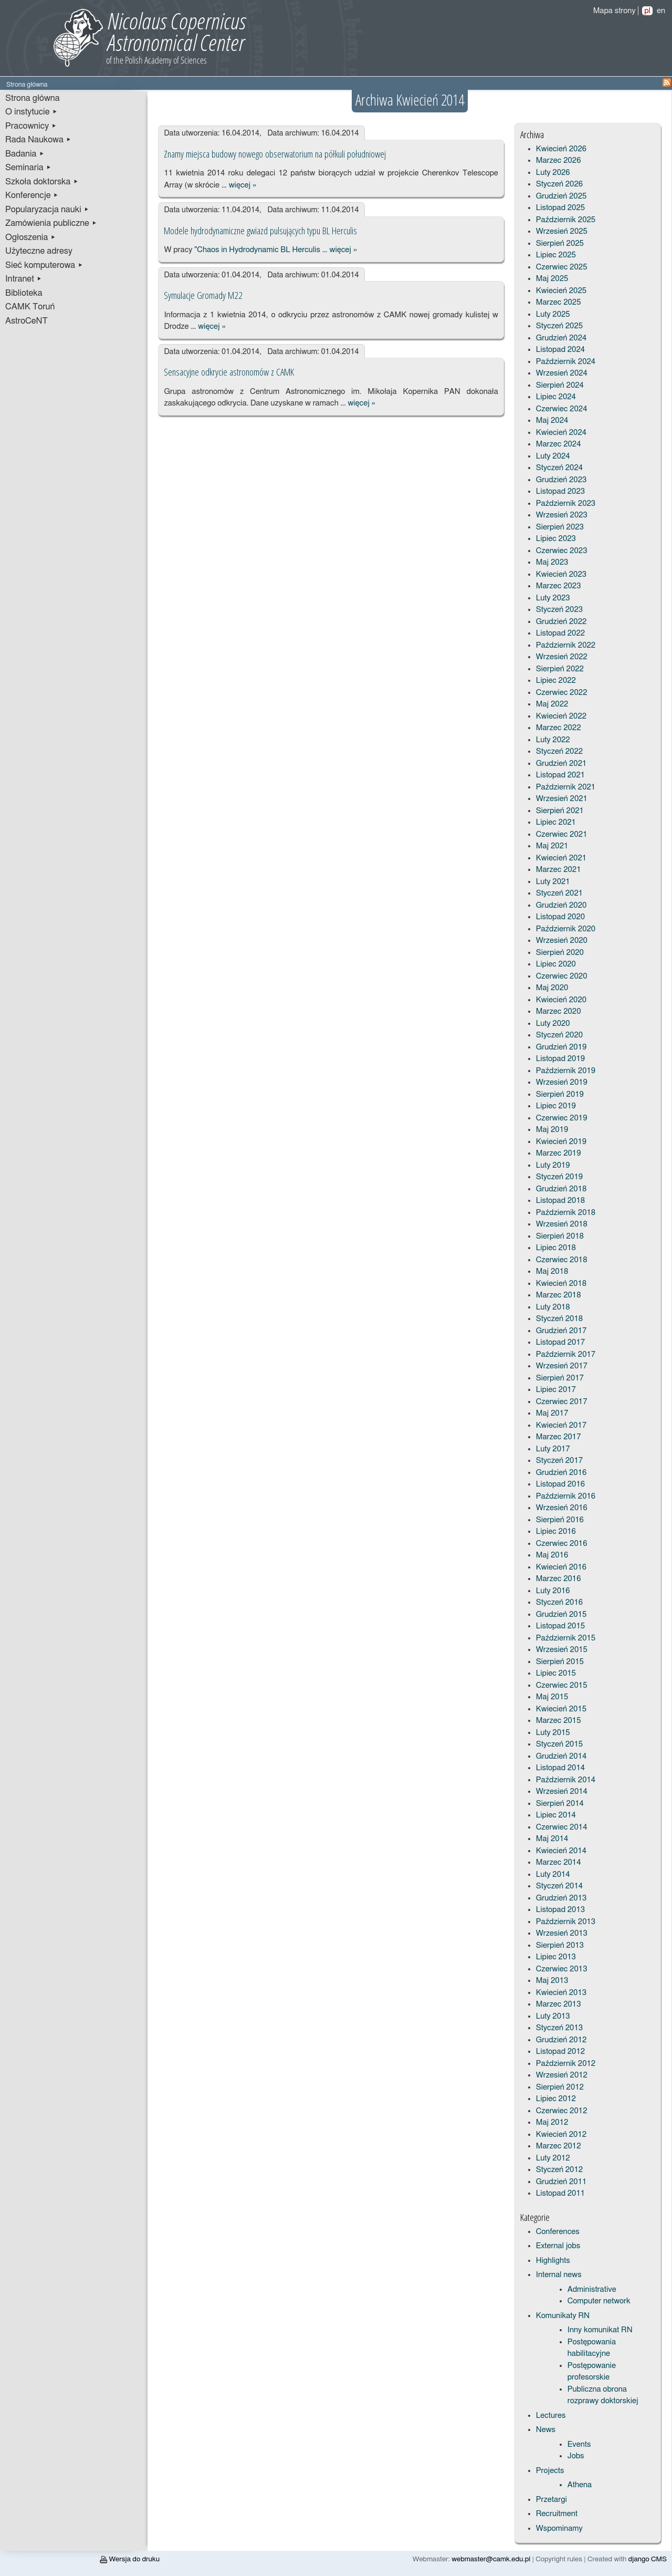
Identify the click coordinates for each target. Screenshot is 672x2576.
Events (579, 2444)
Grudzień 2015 (561, 1614)
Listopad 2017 (560, 1342)
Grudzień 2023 (561, 480)
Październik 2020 (565, 929)
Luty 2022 (553, 740)
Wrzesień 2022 (561, 657)
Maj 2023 (552, 562)
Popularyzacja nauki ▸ (47, 209)
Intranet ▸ (23, 279)
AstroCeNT (26, 321)
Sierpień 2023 (560, 527)
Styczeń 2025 (559, 326)
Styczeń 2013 (559, 2028)
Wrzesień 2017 (561, 1366)
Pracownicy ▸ (31, 126)
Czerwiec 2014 (561, 1827)
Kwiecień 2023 (561, 574)
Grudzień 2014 (561, 1756)
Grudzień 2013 (561, 1898)
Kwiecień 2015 (561, 1709)
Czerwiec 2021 (561, 834)
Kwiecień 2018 (561, 1283)
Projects (550, 2471)
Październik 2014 (565, 1780)
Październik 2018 (565, 1213)
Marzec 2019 (558, 1153)
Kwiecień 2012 (561, 2134)
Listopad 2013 (560, 1910)
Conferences (558, 2232)
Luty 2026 (553, 172)
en (661, 11)
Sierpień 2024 (560, 385)
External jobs (558, 2246)
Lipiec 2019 (556, 1106)
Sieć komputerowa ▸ (44, 265)
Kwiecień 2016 (561, 1567)
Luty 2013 (553, 2016)
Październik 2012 (565, 2064)
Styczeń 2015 (559, 1744)
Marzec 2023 (558, 586)
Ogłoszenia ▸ (30, 237)
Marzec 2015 (558, 1721)
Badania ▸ (25, 154)
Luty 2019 (553, 1165)
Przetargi (551, 2500)
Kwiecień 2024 (561, 433)
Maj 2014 (552, 1839)
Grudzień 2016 (561, 1473)
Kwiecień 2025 (561, 291)
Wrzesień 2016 (561, 1508)
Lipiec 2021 (556, 822)
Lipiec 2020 (556, 964)
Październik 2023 (565, 503)
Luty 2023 (553, 598)
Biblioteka (24, 293)
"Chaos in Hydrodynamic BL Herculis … (261, 250)
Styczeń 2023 (559, 610)
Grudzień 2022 (561, 622)
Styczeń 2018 (559, 1319)
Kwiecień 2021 (561, 858)
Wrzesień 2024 (561, 373)
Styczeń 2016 (559, 1602)
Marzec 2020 (558, 1011)
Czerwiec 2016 (561, 1543)
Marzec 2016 (558, 1579)
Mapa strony (614, 11)
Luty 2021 (553, 882)
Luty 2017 (553, 1449)
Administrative (592, 2289)
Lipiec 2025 (556, 255)
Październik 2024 (565, 362)
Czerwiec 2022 (561, 693)
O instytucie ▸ (31, 112)
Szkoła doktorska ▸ (42, 182)
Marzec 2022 (558, 728)
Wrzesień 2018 (561, 1224)
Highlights (553, 2261)
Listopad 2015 (560, 1626)
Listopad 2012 (560, 2051)
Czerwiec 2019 (561, 1118)
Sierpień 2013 (560, 1945)
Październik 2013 (565, 1922)
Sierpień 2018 (560, 1236)
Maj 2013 (552, 1981)
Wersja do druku (130, 2559)
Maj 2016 (552, 1555)
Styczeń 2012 (559, 2170)
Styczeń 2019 (559, 1177)
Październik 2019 (565, 1071)
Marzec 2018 (558, 1295)
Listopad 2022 (560, 633)
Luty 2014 (553, 1874)
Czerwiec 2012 (561, 2111)
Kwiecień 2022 (561, 716)
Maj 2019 (552, 1130)
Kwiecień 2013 (561, 1993)
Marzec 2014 (558, 1862)
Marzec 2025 (558, 302)
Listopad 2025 (560, 208)
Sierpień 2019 (560, 1094)
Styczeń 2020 (559, 1035)
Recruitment (557, 2514)
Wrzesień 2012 (561, 2075)
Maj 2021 (552, 846)
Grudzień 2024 (561, 338)
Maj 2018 (552, 1271)
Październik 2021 (565, 787)
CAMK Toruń (30, 307)
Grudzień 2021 (561, 763)
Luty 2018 (553, 1307)
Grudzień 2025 (561, 196)
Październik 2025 (565, 220)
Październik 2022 (565, 645)
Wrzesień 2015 (561, 1650)
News (545, 2430)
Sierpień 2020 (560, 953)
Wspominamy (559, 2528)
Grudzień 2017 (561, 1331)
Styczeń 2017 (559, 1460)
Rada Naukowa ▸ (38, 140)
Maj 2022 (552, 704)
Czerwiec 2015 (561, 1685)
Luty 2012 (553, 2158)
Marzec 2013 (558, 2004)
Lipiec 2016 (556, 1531)
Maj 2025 (552, 279)
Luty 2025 (553, 314)
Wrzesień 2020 (561, 940)
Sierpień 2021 (560, 811)
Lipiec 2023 (556, 539)
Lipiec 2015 (556, 1673)
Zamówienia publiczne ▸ (51, 223)
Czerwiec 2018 (561, 1260)
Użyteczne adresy (38, 251)
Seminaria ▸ (28, 167)
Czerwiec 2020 (561, 976)
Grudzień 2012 (561, 2040)
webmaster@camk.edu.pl (491, 2559)
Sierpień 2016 (560, 1520)
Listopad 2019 (560, 1059)
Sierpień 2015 (560, 1662)
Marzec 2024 (558, 444)
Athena (580, 2485)
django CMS (647, 2559)
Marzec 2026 (558, 160)
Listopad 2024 (560, 350)
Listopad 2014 (560, 1768)
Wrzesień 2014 (561, 1791)
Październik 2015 (565, 1638)
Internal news (559, 2275)
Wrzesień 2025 (561, 231)
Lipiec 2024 (556, 397)
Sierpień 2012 (560, 2087)
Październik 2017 (565, 1354)
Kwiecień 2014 (561, 1851)
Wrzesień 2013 (561, 1933)
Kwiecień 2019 (561, 1142)
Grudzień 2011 (561, 2182)
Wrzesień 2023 (561, 515)
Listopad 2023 (560, 491)
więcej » (243, 185)
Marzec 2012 (558, 2146)
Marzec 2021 (558, 870)
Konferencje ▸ (32, 195)
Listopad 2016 (560, 1484)
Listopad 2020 (560, 917)
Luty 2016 (553, 1591)
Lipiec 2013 (556, 1957)
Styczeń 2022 (559, 751)
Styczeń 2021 (559, 893)
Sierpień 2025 (560, 243)
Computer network (599, 2301)
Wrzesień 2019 (561, 1082)
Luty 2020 (553, 1023)
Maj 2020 (552, 988)
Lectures (551, 2415)
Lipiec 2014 (556, 1815)
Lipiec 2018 (556, 1248)
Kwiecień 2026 (561, 149)
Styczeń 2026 (559, 184)
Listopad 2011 (560, 2193)
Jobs (576, 2456)
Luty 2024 (553, 456)
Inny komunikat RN (600, 2330)
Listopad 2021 (560, 775)
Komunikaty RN (563, 2316)
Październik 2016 (565, 1496)
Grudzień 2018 (561, 1189)
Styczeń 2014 (559, 1886)
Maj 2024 (552, 420)
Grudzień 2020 (561, 905)
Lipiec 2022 (556, 680)
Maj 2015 (552, 1697)
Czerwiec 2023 (561, 551)
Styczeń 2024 (559, 468)
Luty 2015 (553, 1733)
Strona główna (32, 98)
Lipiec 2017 (556, 1390)
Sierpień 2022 (560, 669)
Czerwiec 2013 (561, 1969)
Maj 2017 (552, 1413)
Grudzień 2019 (561, 1047)
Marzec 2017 (558, 1437)
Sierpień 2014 (560, 1804)
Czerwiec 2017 (561, 1402)
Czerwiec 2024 (561, 409)
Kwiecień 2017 (561, 1425)
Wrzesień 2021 (561, 799)
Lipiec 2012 (556, 2099)
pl (647, 11)
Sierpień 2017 (560, 1378)
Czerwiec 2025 (561, 267)
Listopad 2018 (560, 1200)
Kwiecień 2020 (561, 1000)
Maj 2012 (552, 2122)
